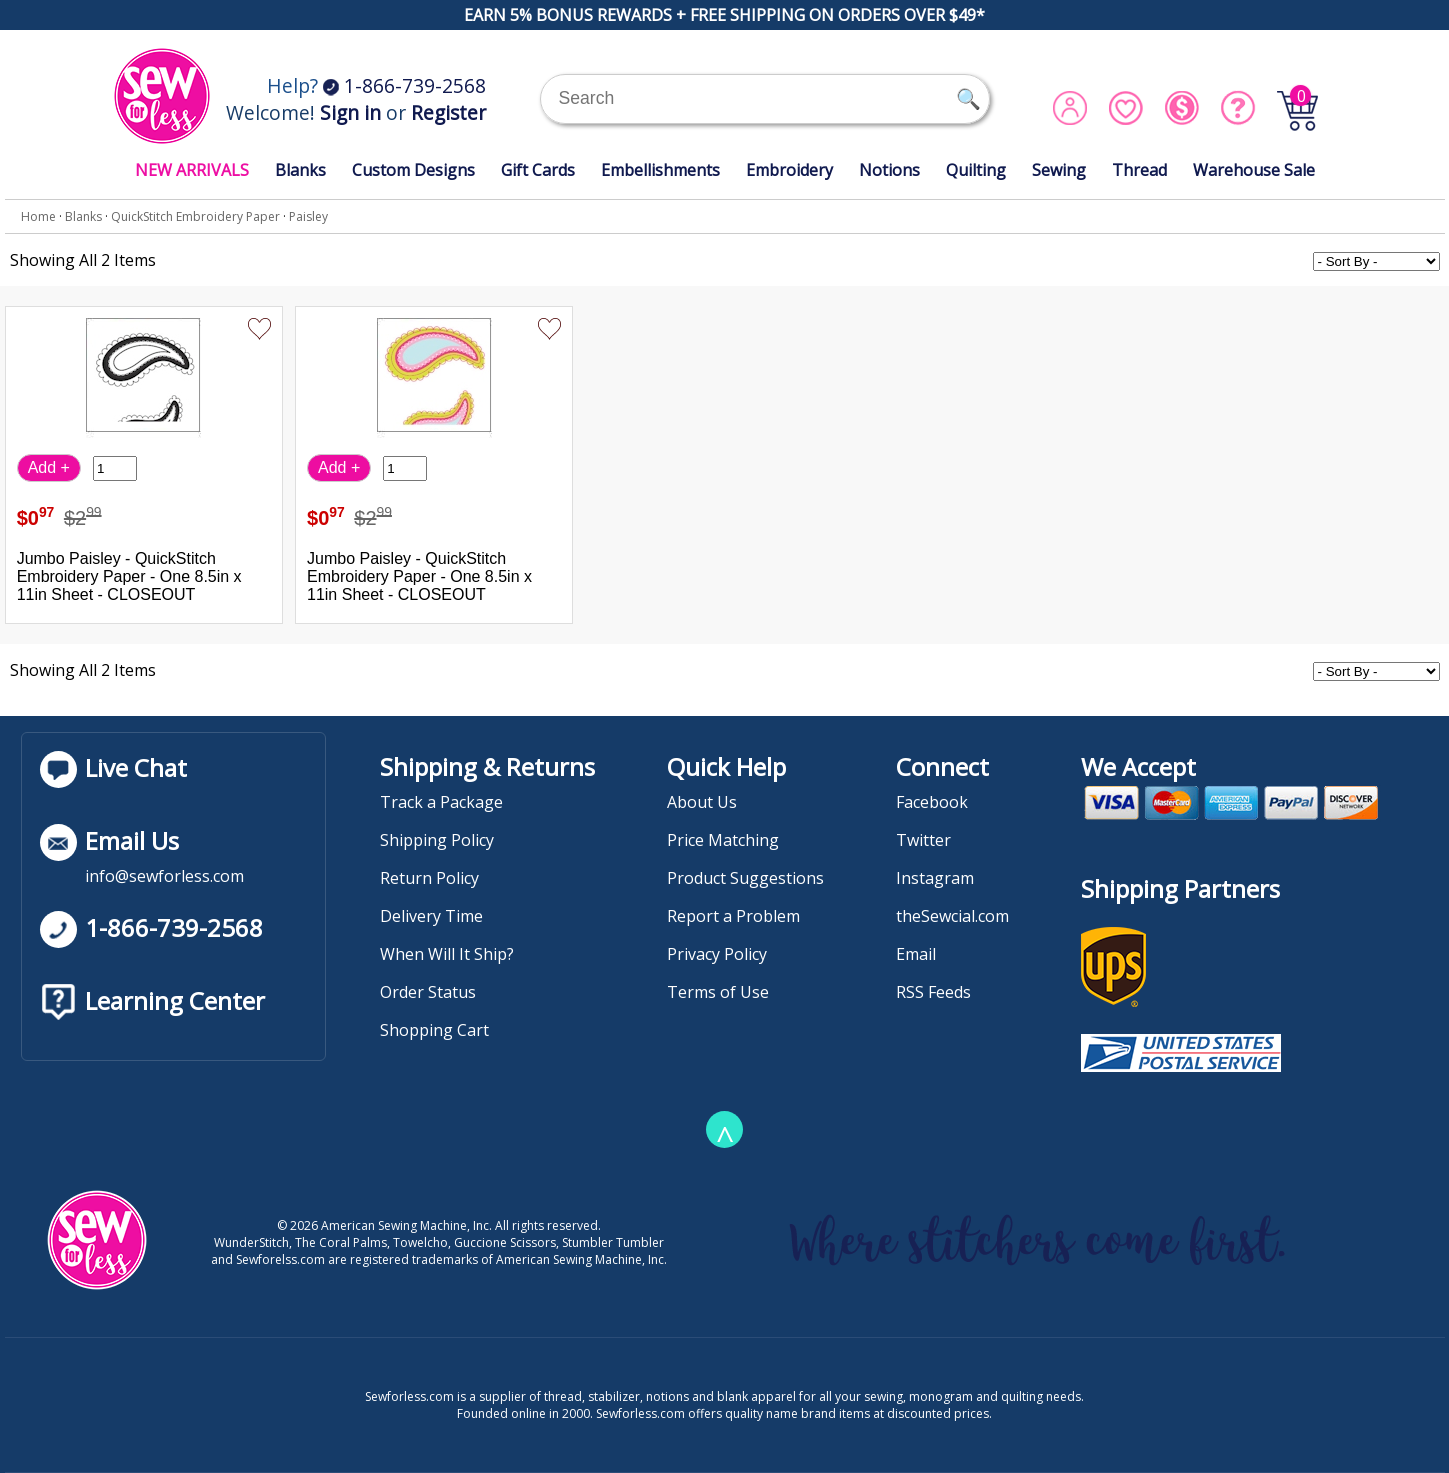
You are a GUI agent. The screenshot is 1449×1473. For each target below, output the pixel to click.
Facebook (932, 802)
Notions (889, 170)
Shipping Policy (437, 840)
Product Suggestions (745, 878)
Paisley (308, 216)
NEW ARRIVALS (192, 170)
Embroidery (789, 170)
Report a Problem (733, 916)
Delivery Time (431, 916)
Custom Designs (413, 170)
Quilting (976, 170)
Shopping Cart (434, 1030)
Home (38, 216)
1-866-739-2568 (404, 85)
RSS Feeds (933, 992)
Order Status (428, 992)
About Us (702, 802)
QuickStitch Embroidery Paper (195, 216)
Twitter (923, 840)
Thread (1139, 170)
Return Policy (429, 878)
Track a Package (441, 802)
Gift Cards (538, 170)
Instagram (935, 878)
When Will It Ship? (447, 954)
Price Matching (723, 840)
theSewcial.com (952, 916)
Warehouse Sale (1254, 170)
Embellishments (660, 170)
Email (916, 954)
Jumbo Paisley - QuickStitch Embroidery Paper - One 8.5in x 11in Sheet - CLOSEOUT (129, 576)
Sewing (1059, 170)
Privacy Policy (717, 954)
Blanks (300, 170)
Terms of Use (718, 992)
